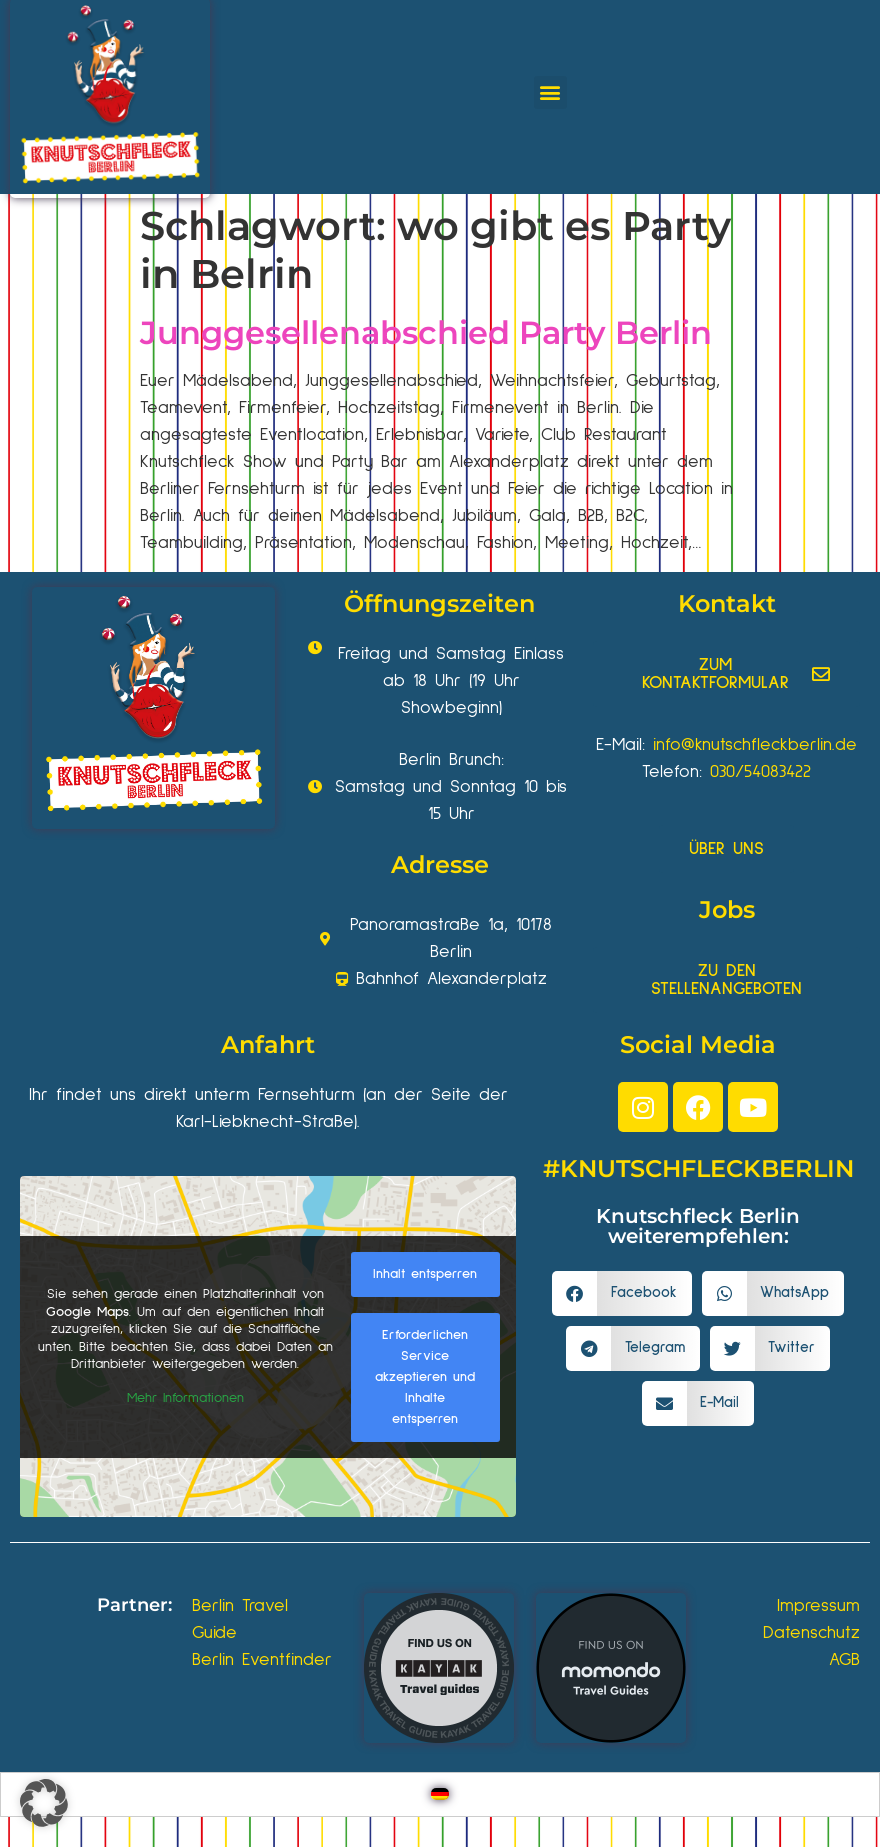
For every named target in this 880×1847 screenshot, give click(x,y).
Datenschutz (811, 1633)
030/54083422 (760, 772)
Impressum (818, 1606)
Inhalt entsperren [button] (425, 1273)
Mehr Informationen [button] (185, 1397)
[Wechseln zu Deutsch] (440, 1794)
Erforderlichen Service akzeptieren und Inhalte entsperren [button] (425, 1376)
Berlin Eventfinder (262, 1660)
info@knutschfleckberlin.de (755, 745)
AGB (844, 1660)
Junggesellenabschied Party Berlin (426, 332)
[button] (550, 92)
